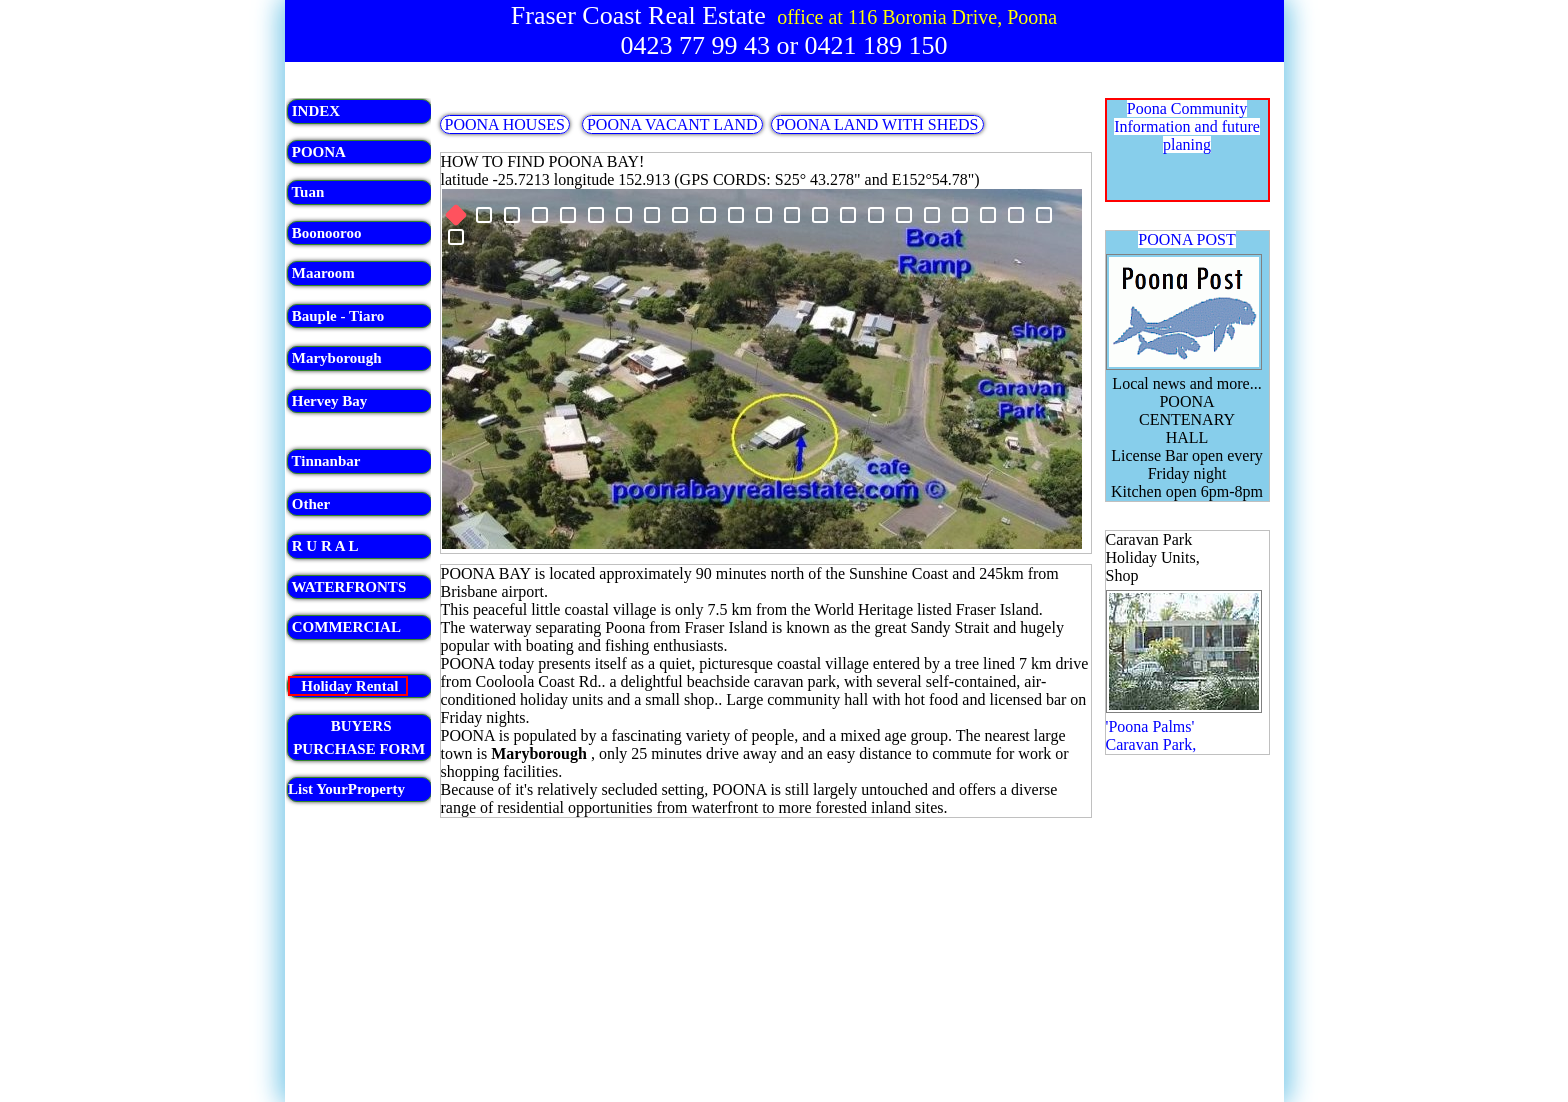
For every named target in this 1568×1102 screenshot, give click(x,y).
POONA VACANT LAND (672, 124)
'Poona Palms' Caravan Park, (1151, 735)
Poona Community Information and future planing (1187, 126)
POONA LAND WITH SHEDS (877, 124)
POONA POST (1186, 239)
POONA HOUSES (505, 124)
